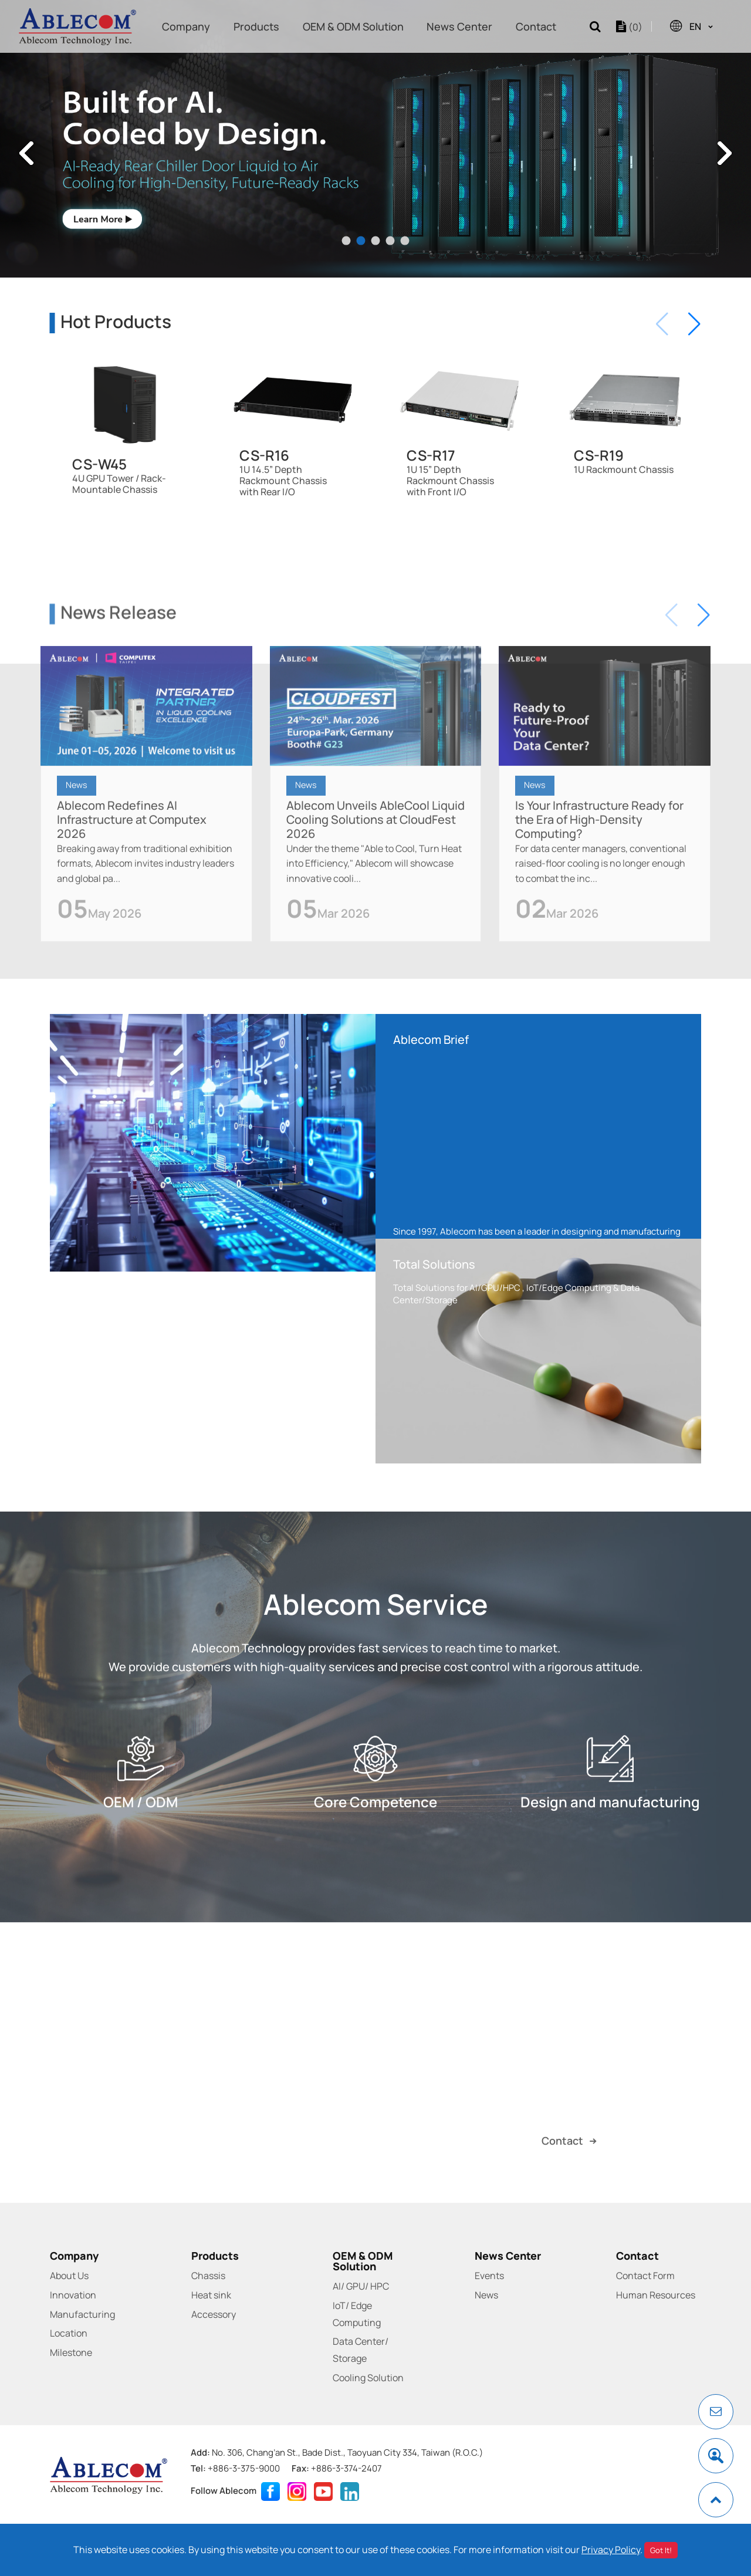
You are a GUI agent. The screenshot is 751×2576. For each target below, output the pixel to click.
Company (186, 26)
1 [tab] (346, 240)
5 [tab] (405, 240)
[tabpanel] (375, 139)
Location (68, 2333)
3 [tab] (375, 240)
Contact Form (645, 2275)
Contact (536, 26)
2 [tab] (361, 240)
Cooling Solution (368, 2377)
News (76, 830)
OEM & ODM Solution (353, 26)
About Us (69, 2275)
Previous (26, 153)
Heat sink (211, 2294)
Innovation (73, 2294)
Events (489, 2275)
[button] (694, 324)
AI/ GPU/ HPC (361, 2286)
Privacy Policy (610, 2549)
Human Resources (655, 2294)
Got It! (661, 2550)
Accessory (213, 2314)
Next (724, 153)
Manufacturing (82, 2314)
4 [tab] (390, 240)
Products (256, 26)
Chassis (208, 2275)
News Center (459, 26)
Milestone (71, 2352)
